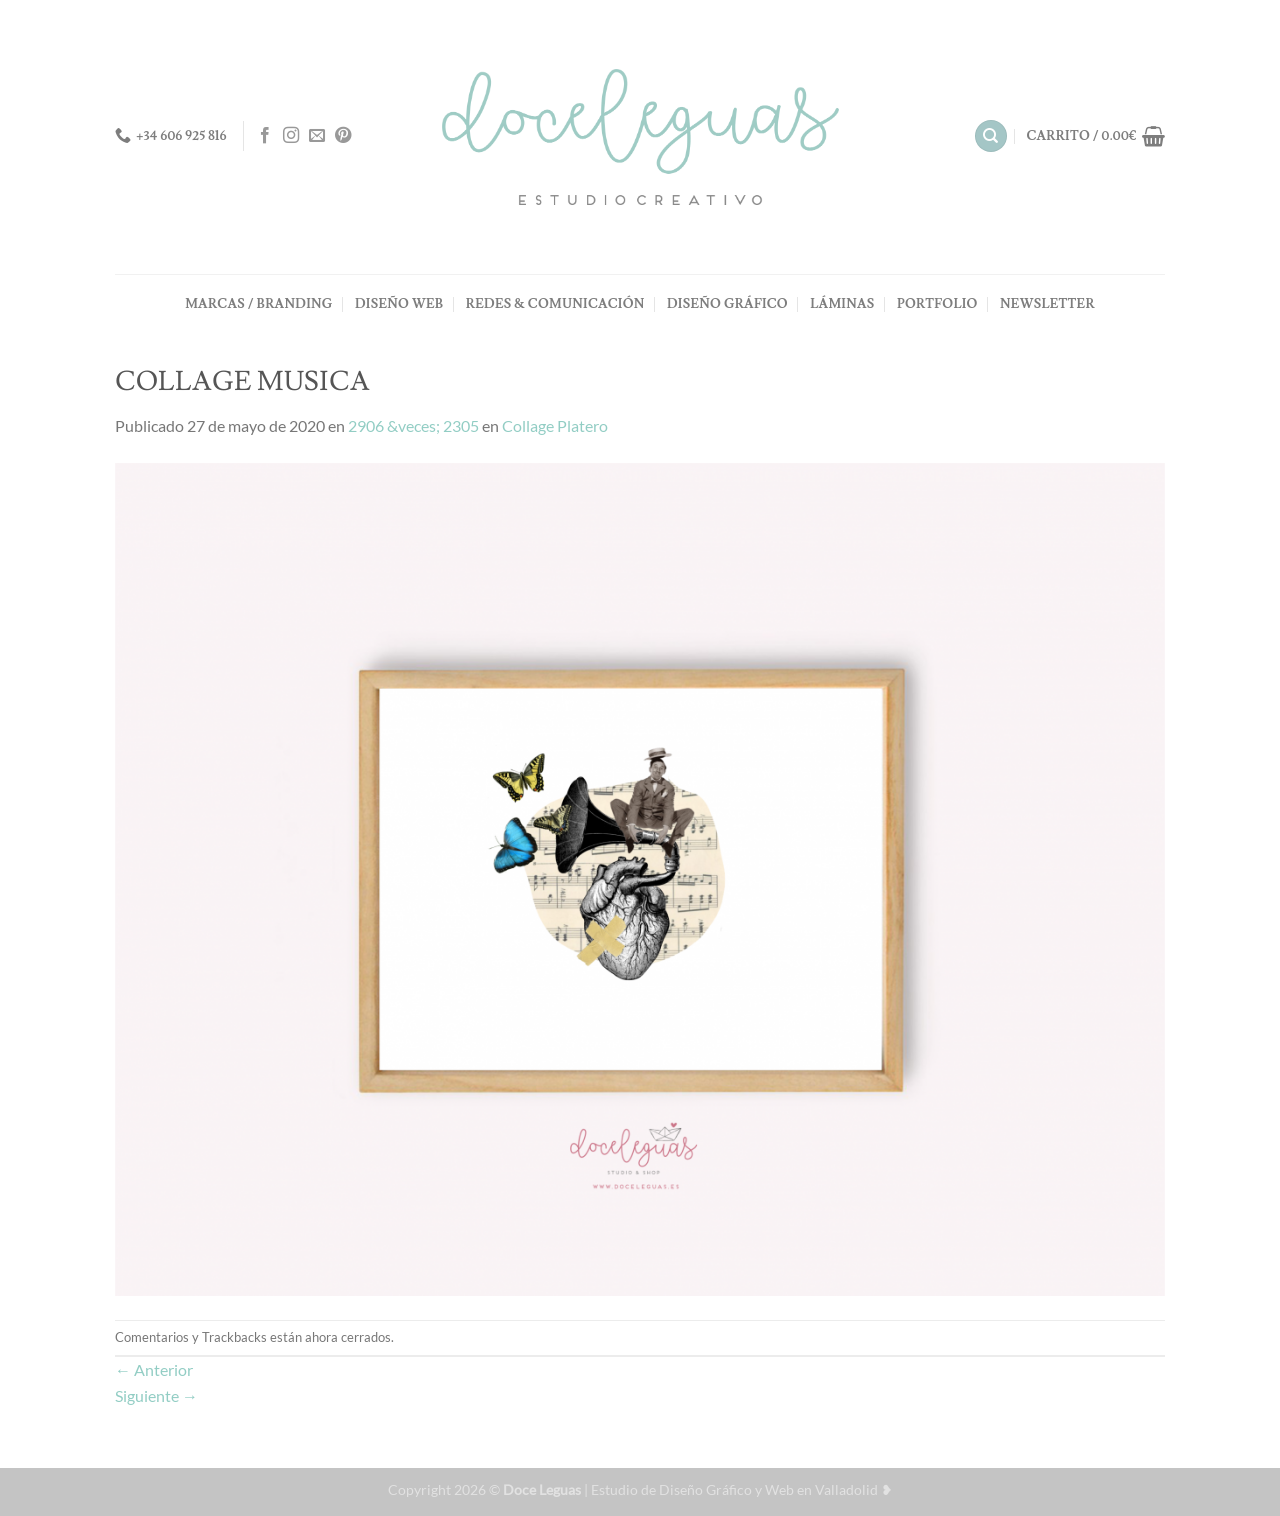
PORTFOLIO (937, 304)
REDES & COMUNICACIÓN (555, 304)
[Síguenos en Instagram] (291, 136)
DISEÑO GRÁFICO (727, 304)
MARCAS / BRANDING (258, 304)
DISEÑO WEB (399, 304)
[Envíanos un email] (317, 136)
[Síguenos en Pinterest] (343, 136)
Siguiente (156, 1395)
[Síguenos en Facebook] (265, 136)
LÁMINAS (842, 304)
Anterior (154, 1369)
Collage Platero (555, 425)
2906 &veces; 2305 (413, 425)
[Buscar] (991, 136)
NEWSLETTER (1047, 304)
